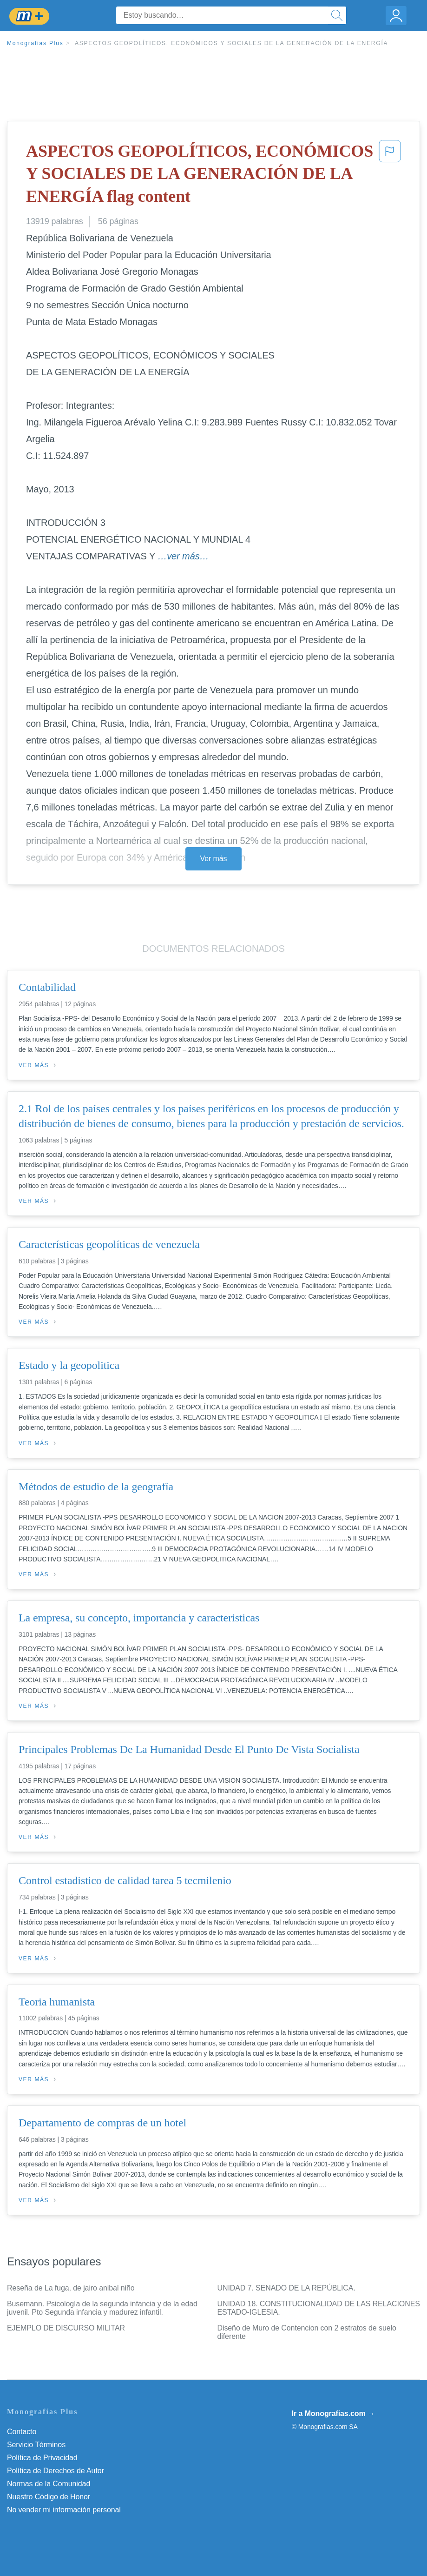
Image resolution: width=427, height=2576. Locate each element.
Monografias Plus (35, 43)
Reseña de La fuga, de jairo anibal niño (71, 2288)
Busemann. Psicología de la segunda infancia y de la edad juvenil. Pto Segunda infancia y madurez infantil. (102, 2308)
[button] (390, 176)
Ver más (213, 859)
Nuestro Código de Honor (48, 2497)
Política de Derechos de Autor (55, 2471)
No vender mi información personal (64, 2510)
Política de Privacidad (42, 2458)
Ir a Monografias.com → (333, 2413)
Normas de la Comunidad (48, 2484)
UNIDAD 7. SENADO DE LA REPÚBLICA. (286, 2288)
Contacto (21, 2432)
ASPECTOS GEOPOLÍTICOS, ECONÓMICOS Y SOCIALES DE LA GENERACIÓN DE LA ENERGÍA (231, 43)
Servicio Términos (36, 2445)
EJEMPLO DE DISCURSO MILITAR (66, 2328)
